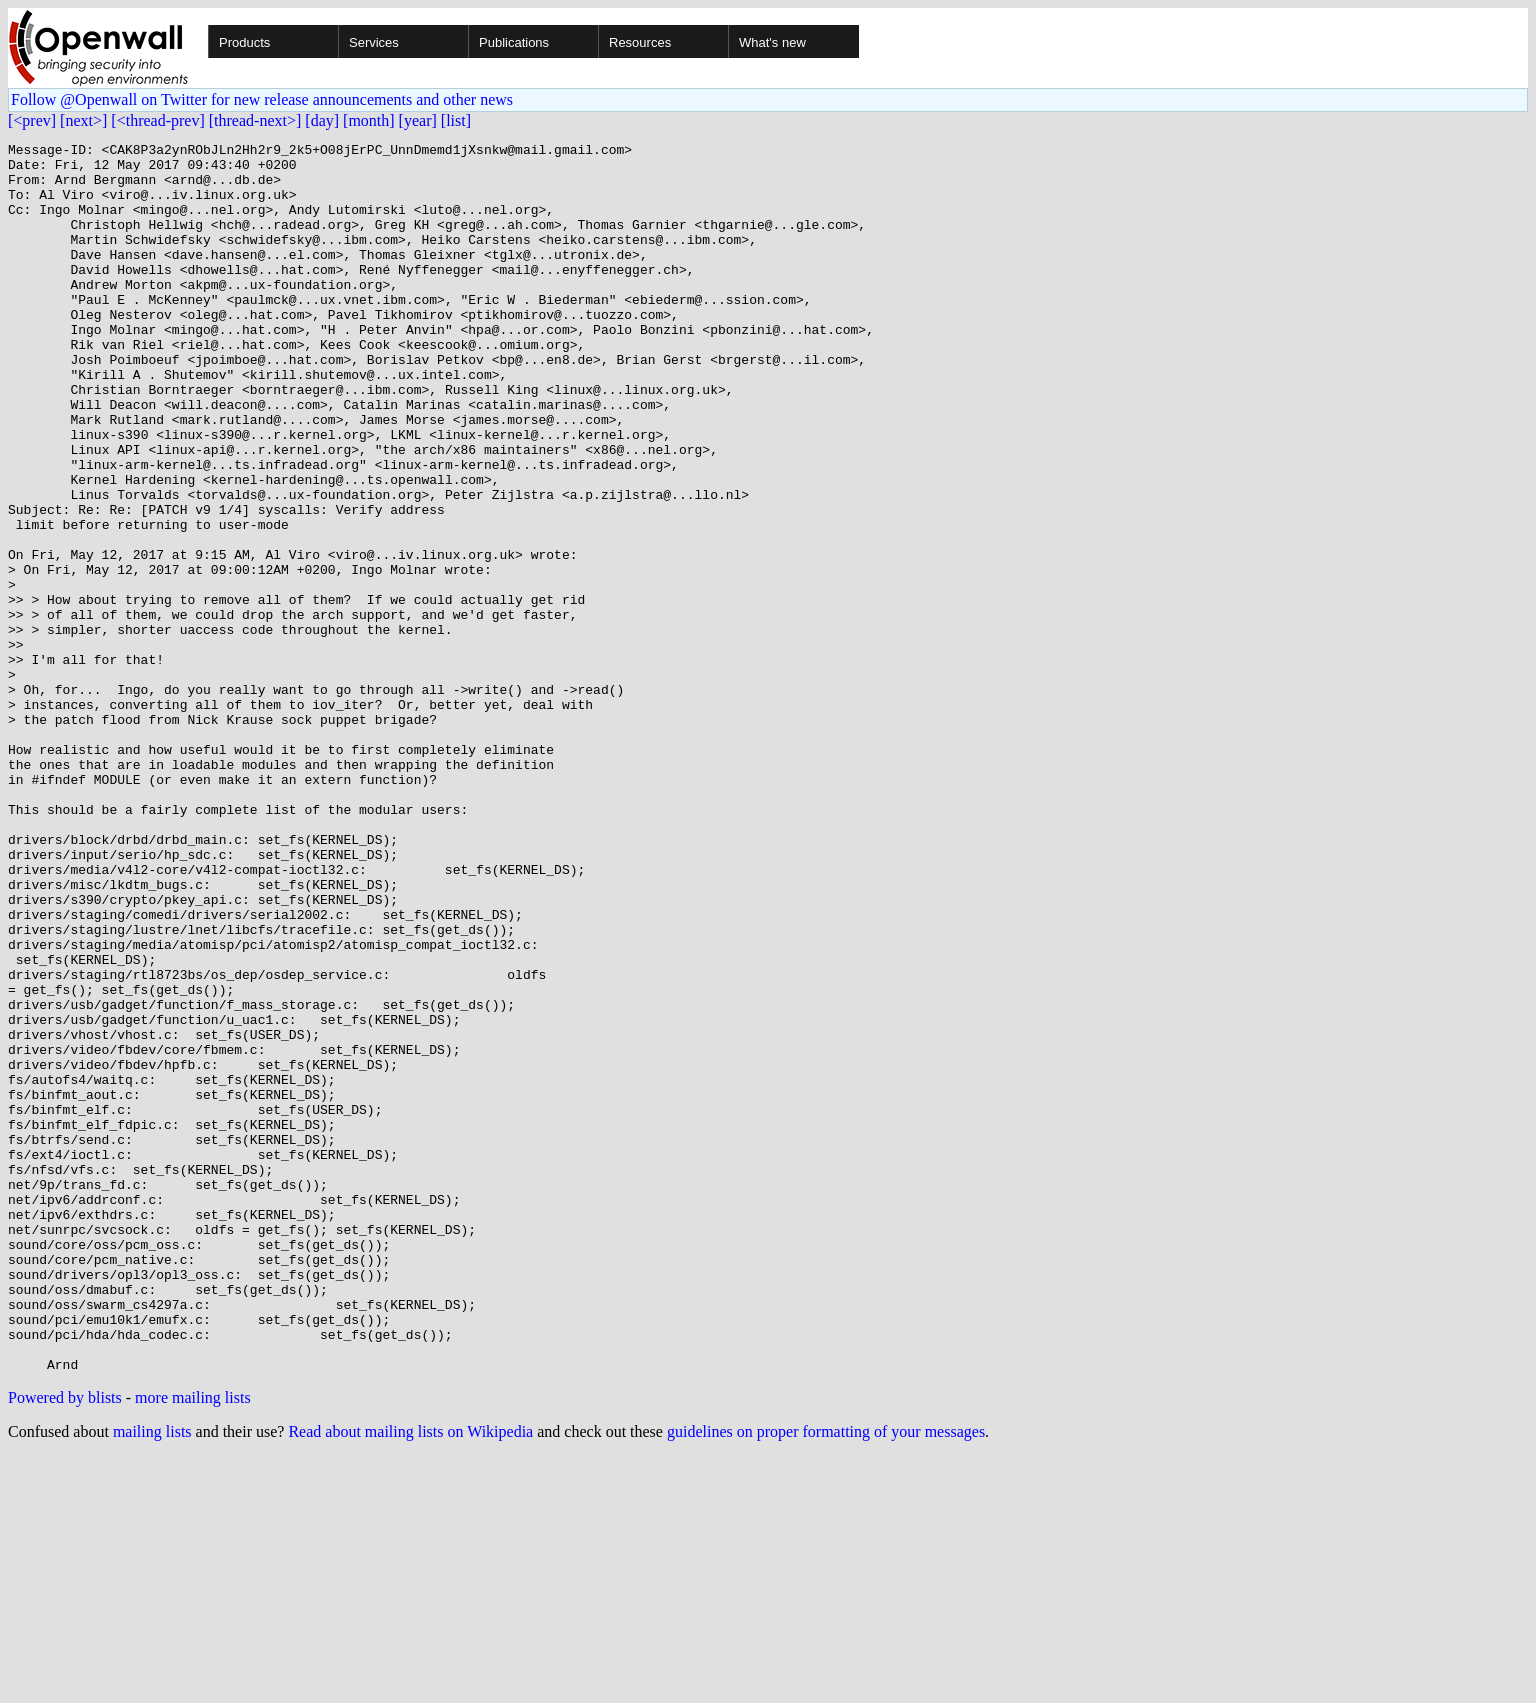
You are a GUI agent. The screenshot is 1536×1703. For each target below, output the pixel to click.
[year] (418, 120)
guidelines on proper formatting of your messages (826, 1677)
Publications (514, 42)
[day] (322, 120)
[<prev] (32, 120)
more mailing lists (193, 1643)
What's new (772, 42)
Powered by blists (65, 1643)
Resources (640, 42)
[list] (456, 120)
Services (374, 42)
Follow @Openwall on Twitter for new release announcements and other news (262, 99)
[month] (369, 120)
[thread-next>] (255, 120)
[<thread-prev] (157, 120)
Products (244, 42)
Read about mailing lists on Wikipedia (410, 1677)
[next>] (83, 120)
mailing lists (152, 1677)
